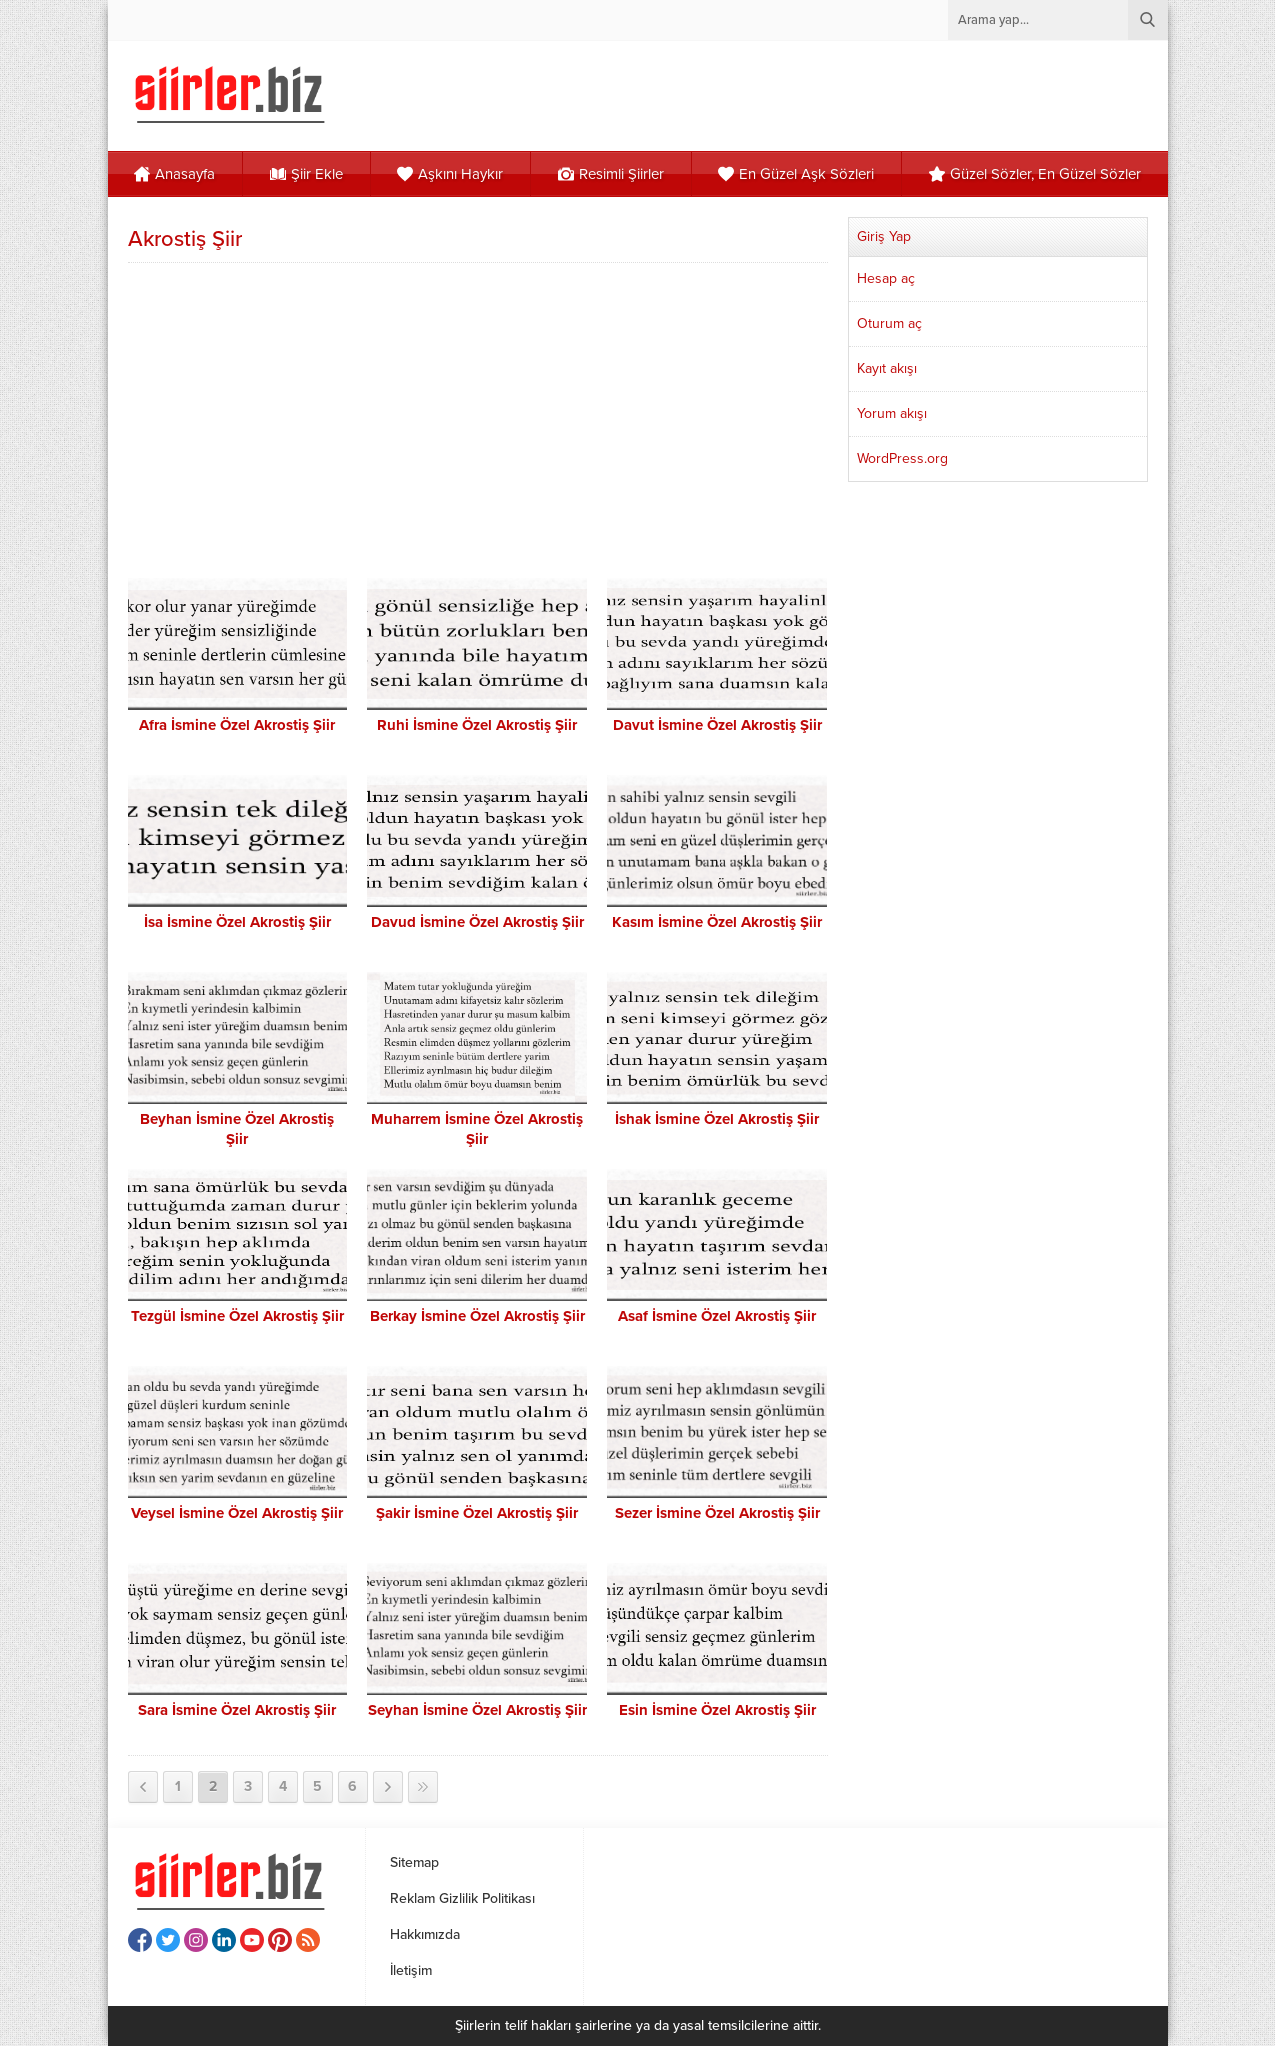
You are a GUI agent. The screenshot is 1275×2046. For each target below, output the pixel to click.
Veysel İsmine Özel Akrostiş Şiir (237, 1513)
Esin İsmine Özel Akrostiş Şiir (717, 1710)
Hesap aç (886, 278)
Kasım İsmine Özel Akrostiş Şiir (717, 922)
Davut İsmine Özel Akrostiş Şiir (717, 725)
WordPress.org (902, 458)
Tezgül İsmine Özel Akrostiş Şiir (237, 1316)
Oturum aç (889, 323)
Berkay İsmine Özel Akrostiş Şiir (477, 1316)
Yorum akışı (892, 413)
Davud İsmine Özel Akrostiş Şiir (477, 922)
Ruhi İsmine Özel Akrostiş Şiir (477, 725)
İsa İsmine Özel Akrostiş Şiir (237, 922)
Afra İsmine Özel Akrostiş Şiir (237, 725)
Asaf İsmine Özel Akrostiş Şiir (717, 1316)
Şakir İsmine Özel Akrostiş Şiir (477, 1513)
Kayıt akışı (887, 368)
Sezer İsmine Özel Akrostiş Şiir (717, 1513)
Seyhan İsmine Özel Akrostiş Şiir (477, 1710)
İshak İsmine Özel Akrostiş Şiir (717, 1119)
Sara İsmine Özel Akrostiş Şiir (237, 1710)
